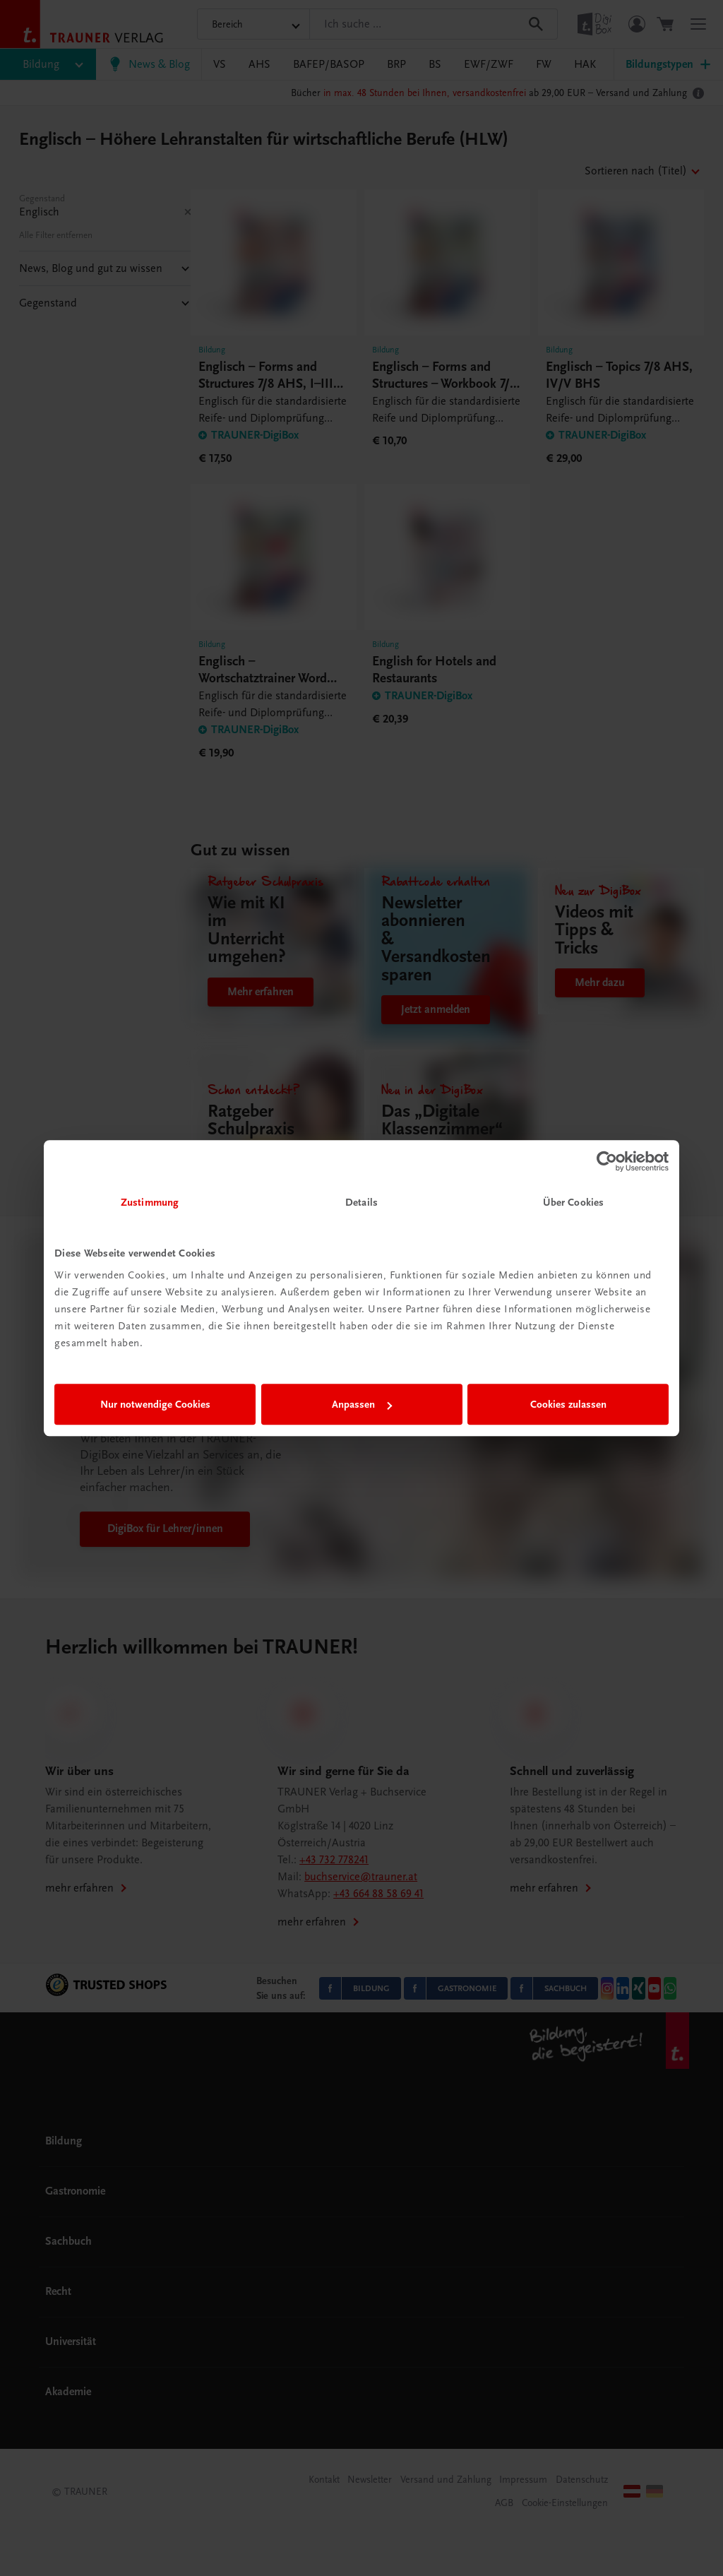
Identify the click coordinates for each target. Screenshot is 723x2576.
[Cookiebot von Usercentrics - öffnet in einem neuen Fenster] (607, 1161)
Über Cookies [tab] (573, 1202)
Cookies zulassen (568, 1404)
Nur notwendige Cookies (155, 1404)
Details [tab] (361, 1202)
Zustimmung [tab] (150, 1202)
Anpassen (362, 1404)
